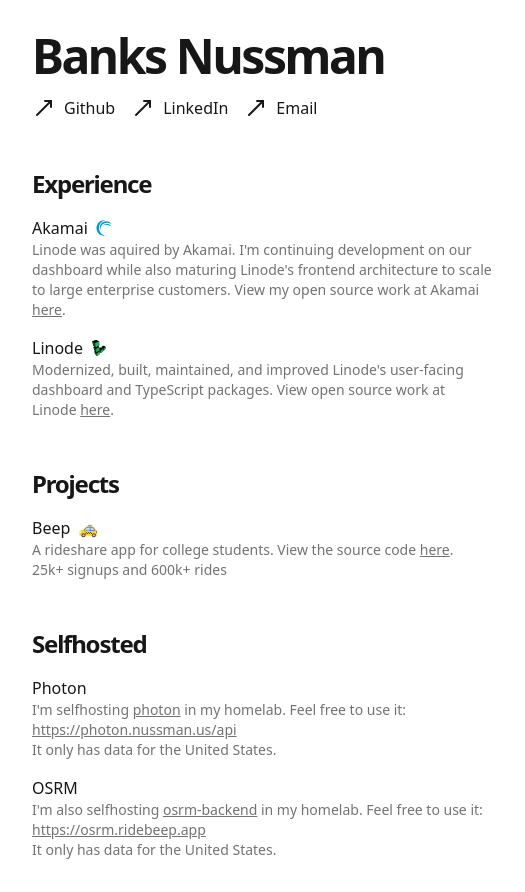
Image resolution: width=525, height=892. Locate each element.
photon (157, 709)
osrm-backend (210, 809)
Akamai (60, 228)
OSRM (55, 788)
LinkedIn (195, 108)
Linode (57, 348)
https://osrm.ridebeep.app (119, 829)
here (47, 309)
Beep (51, 528)
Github (89, 108)
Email (296, 108)
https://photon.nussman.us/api (134, 729)
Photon (59, 688)
